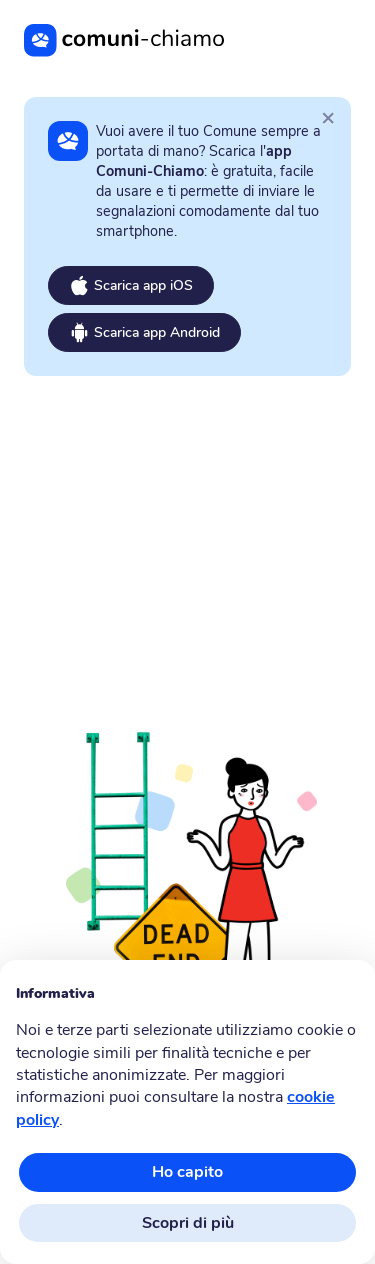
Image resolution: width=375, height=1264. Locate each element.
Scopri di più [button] (188, 1223)
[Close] (328, 117)
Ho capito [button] (187, 1172)
